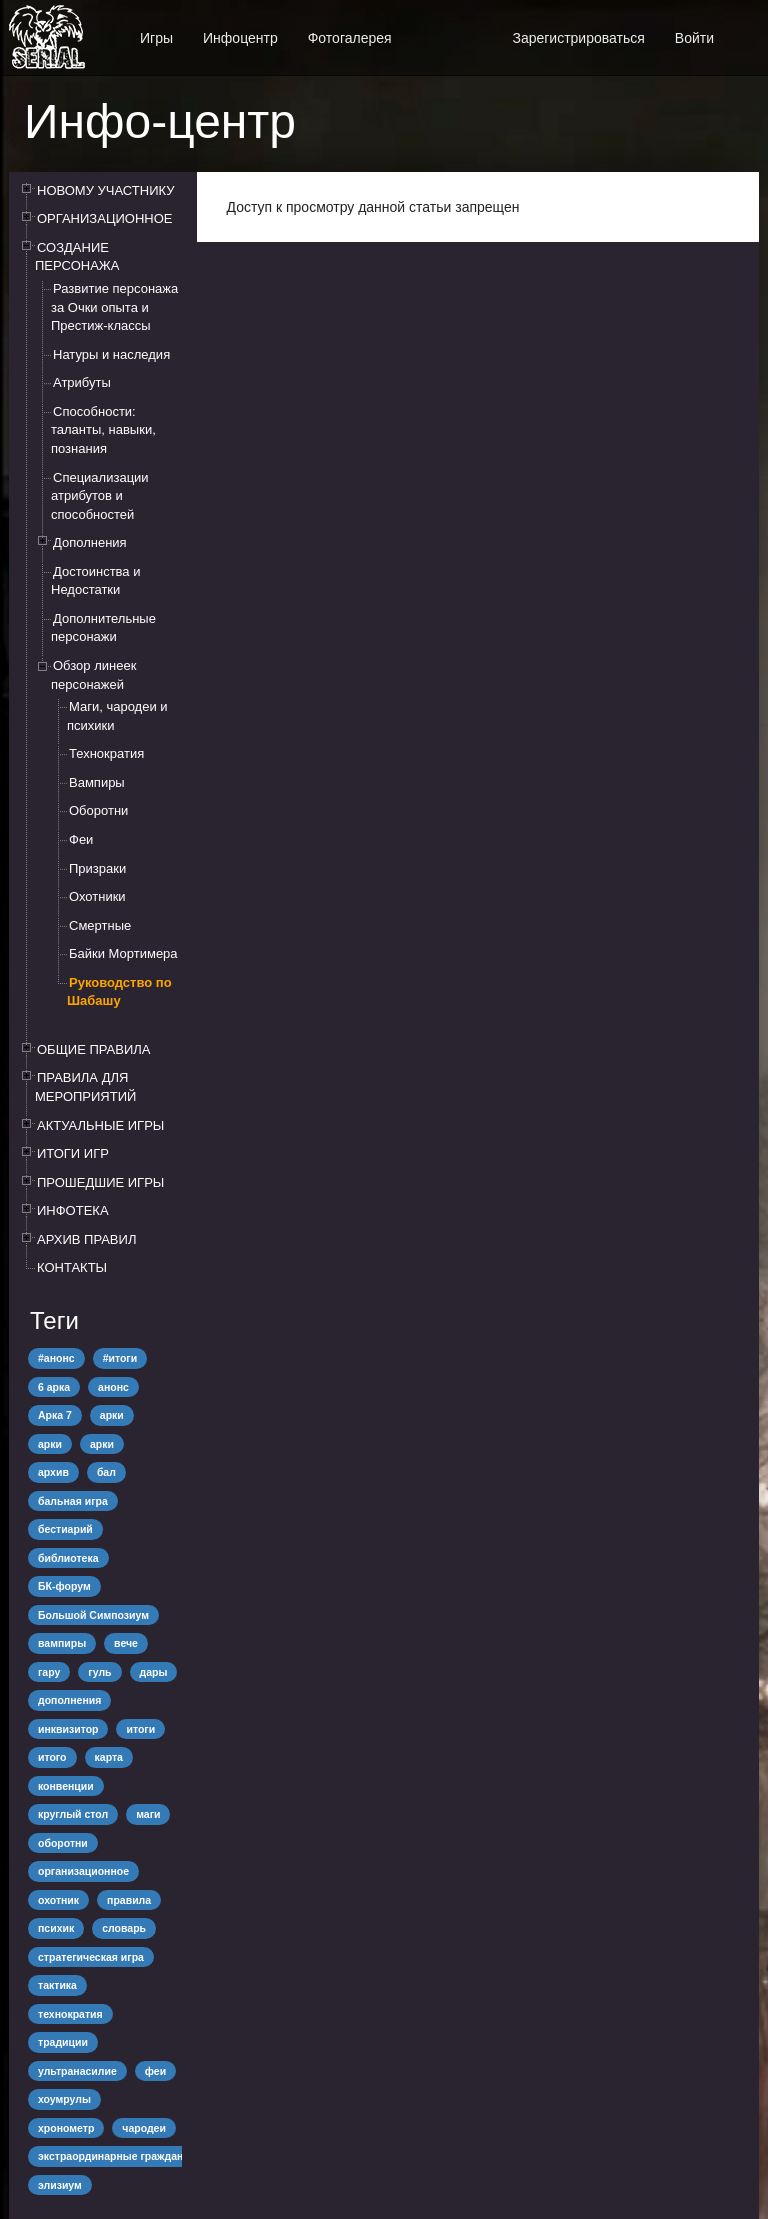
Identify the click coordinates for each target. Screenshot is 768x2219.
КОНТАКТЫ (72, 1267)
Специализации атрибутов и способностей (100, 496)
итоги (140, 1729)
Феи (81, 839)
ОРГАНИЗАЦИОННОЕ (105, 218)
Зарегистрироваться (578, 38)
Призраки (97, 868)
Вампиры (97, 782)
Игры (156, 38)
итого (52, 1757)
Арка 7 (55, 1415)
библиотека (68, 1558)
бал (106, 1472)
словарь (124, 1928)
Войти (694, 38)
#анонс (56, 1358)
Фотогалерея (350, 38)
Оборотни (98, 810)
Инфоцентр (240, 38)
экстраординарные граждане (113, 2156)
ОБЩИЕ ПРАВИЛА (94, 1049)
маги (148, 1814)
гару (49, 1672)
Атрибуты (82, 382)
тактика (57, 1985)
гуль (99, 1672)
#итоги (120, 1358)
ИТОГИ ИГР (73, 1153)
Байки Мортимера (123, 953)
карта (109, 1757)
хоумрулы (64, 2099)
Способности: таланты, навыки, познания (103, 430)
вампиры (62, 1643)
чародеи (144, 2128)
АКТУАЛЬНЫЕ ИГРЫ (100, 1125)
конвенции (66, 1786)
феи (155, 2071)
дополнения (69, 1700)
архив (53, 1472)
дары (154, 1672)
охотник (58, 1900)
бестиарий (65, 1529)
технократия (70, 2014)
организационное (83, 1871)
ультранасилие (77, 2071)
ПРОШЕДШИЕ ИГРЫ (100, 1182)
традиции (63, 2042)
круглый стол (73, 1814)
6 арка (54, 1387)
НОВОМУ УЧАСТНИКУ (105, 190)
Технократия (106, 753)
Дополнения (90, 542)
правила (129, 1900)
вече (126, 1643)
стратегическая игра (91, 1957)
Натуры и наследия (111, 354)
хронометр (66, 2128)
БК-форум (64, 1586)
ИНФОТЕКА (73, 1210)
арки (112, 1415)
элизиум (60, 2185)
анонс (113, 1387)
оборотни (63, 1843)
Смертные (100, 925)
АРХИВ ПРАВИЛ (86, 1239)
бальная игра (73, 1501)
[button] (744, 27)
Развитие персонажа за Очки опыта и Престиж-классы (114, 307)
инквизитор (68, 1729)
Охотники (97, 896)
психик (56, 1928)
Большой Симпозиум (93, 1615)
